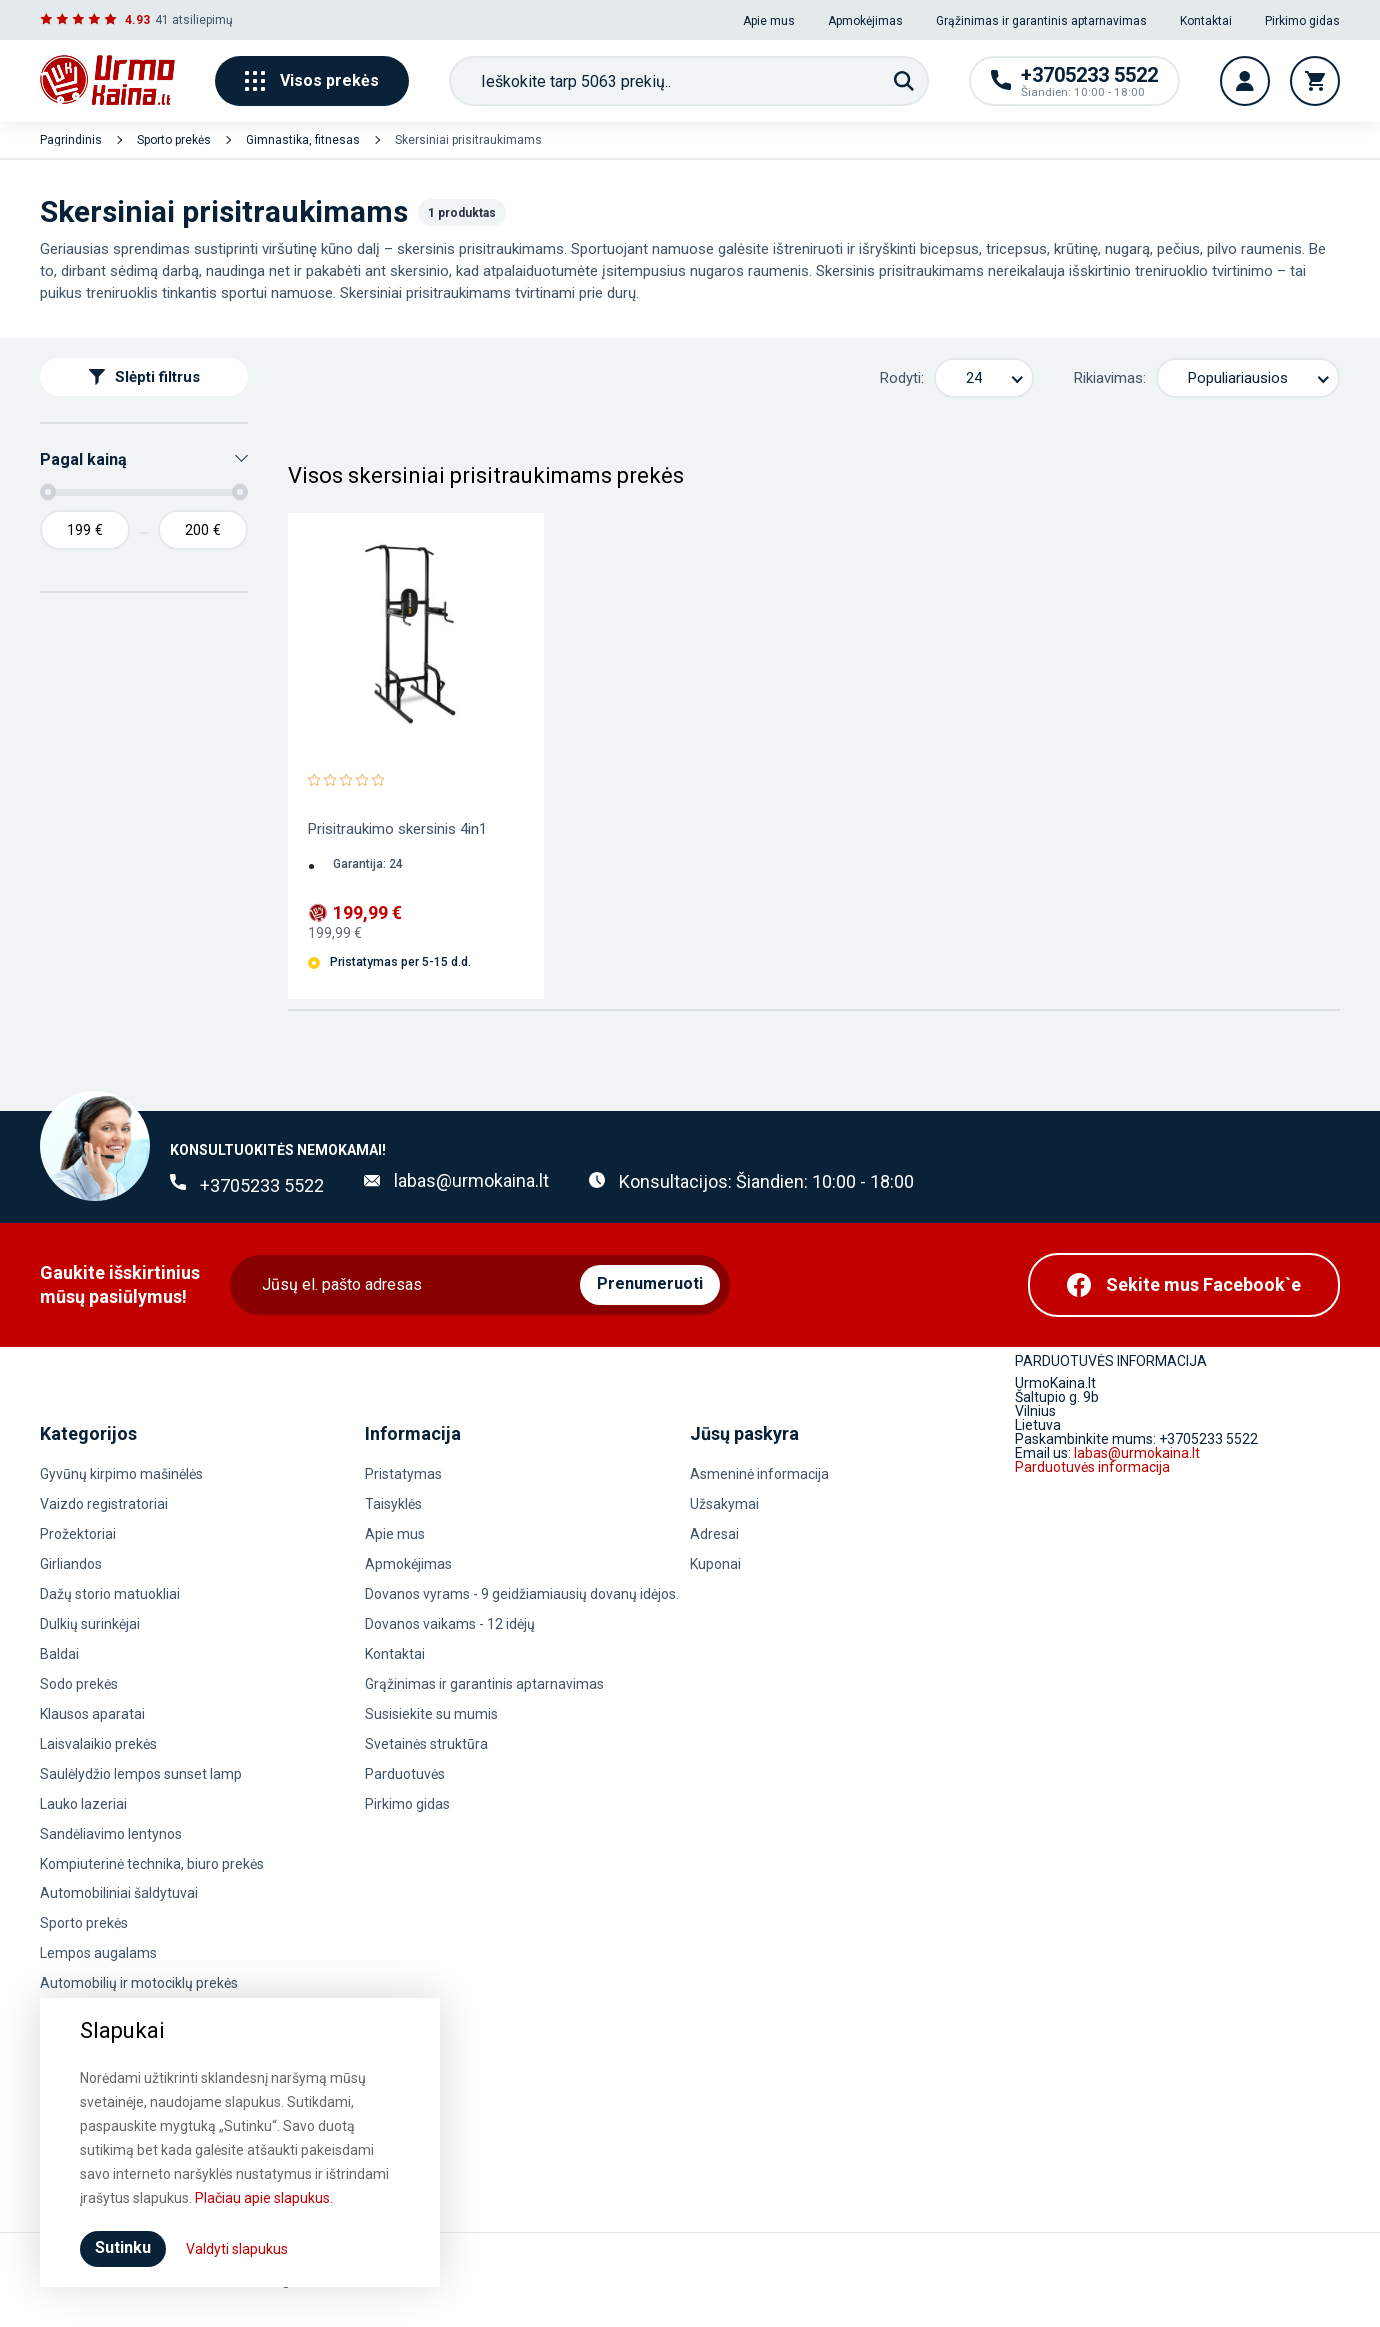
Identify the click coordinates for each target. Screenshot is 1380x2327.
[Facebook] (1184, 1285)
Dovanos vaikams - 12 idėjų (450, 1624)
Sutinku (123, 2247)
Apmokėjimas (865, 21)
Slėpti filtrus (144, 377)
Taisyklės (393, 1504)
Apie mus (769, 21)
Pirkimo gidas (1302, 21)
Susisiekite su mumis (431, 1714)
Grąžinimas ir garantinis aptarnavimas (1041, 21)
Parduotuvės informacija (1092, 1467)
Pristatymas (403, 1474)
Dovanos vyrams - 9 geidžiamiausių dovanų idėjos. (522, 1594)
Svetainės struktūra (426, 1744)
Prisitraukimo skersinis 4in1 (397, 829)
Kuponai (715, 1564)
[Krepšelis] (1315, 81)
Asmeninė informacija (759, 1474)
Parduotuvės (405, 1774)
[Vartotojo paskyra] (1245, 81)
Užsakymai (724, 1504)
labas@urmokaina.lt (471, 1180)
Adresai (714, 1534)
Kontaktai (1206, 21)
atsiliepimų (202, 20)
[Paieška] (904, 81)
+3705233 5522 (262, 1185)
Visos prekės (312, 81)
